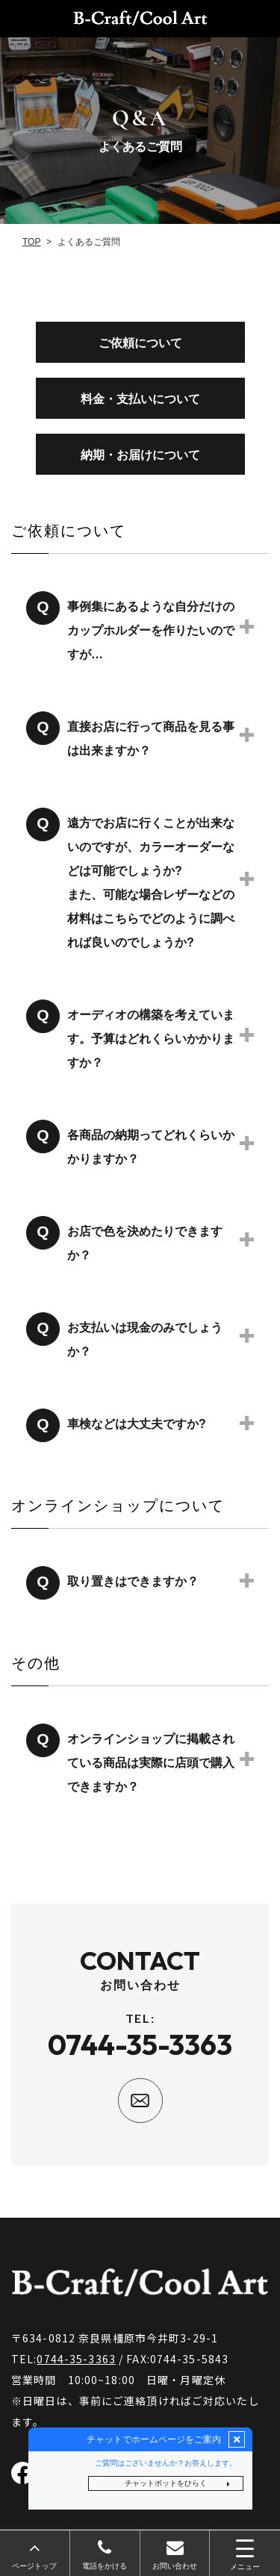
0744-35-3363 (76, 2358)
